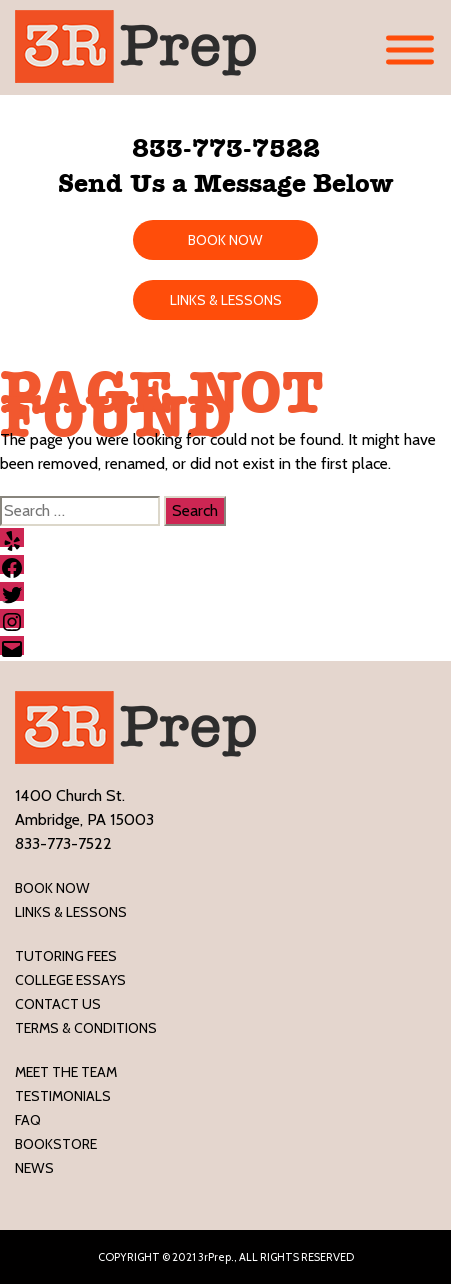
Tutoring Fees (66, 956)
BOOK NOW (225, 240)
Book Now (52, 888)
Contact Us (58, 1004)
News (34, 1168)
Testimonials (63, 1096)
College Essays (70, 980)
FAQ (28, 1120)
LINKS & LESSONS (226, 300)
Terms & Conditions (86, 1028)
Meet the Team (66, 1072)
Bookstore (56, 1144)
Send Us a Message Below (225, 183)
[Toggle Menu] (410, 50)
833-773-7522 (226, 148)
